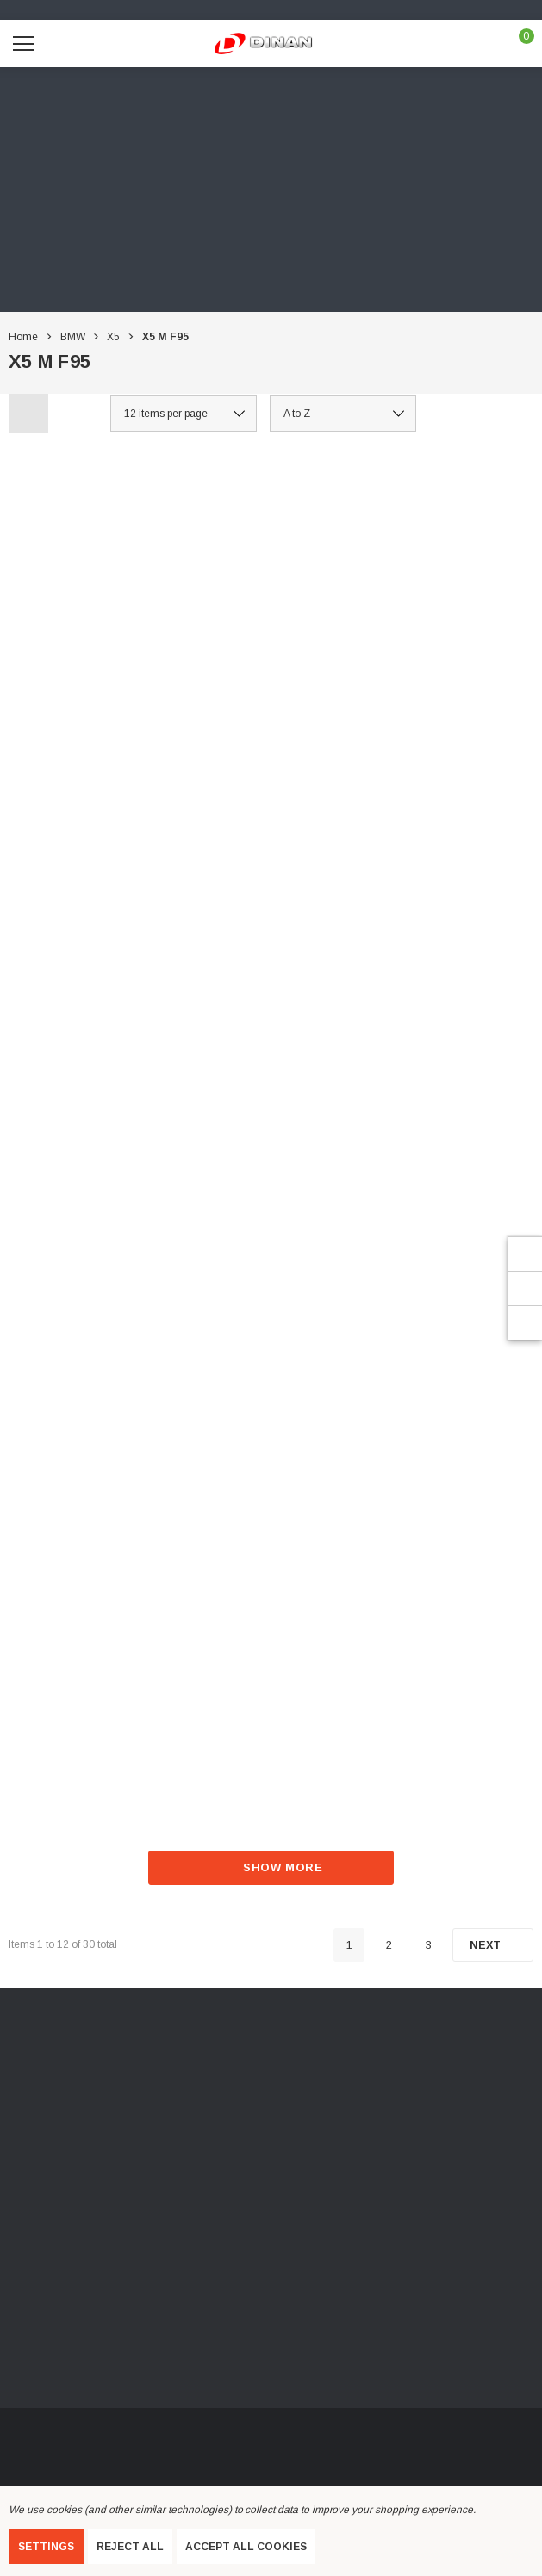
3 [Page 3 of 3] (424, 1950)
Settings (46, 2547)
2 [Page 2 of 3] (385, 1950)
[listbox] (343, 413)
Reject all (130, 2547)
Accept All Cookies (246, 2547)
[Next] (490, 1950)
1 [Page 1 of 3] (345, 1950)
